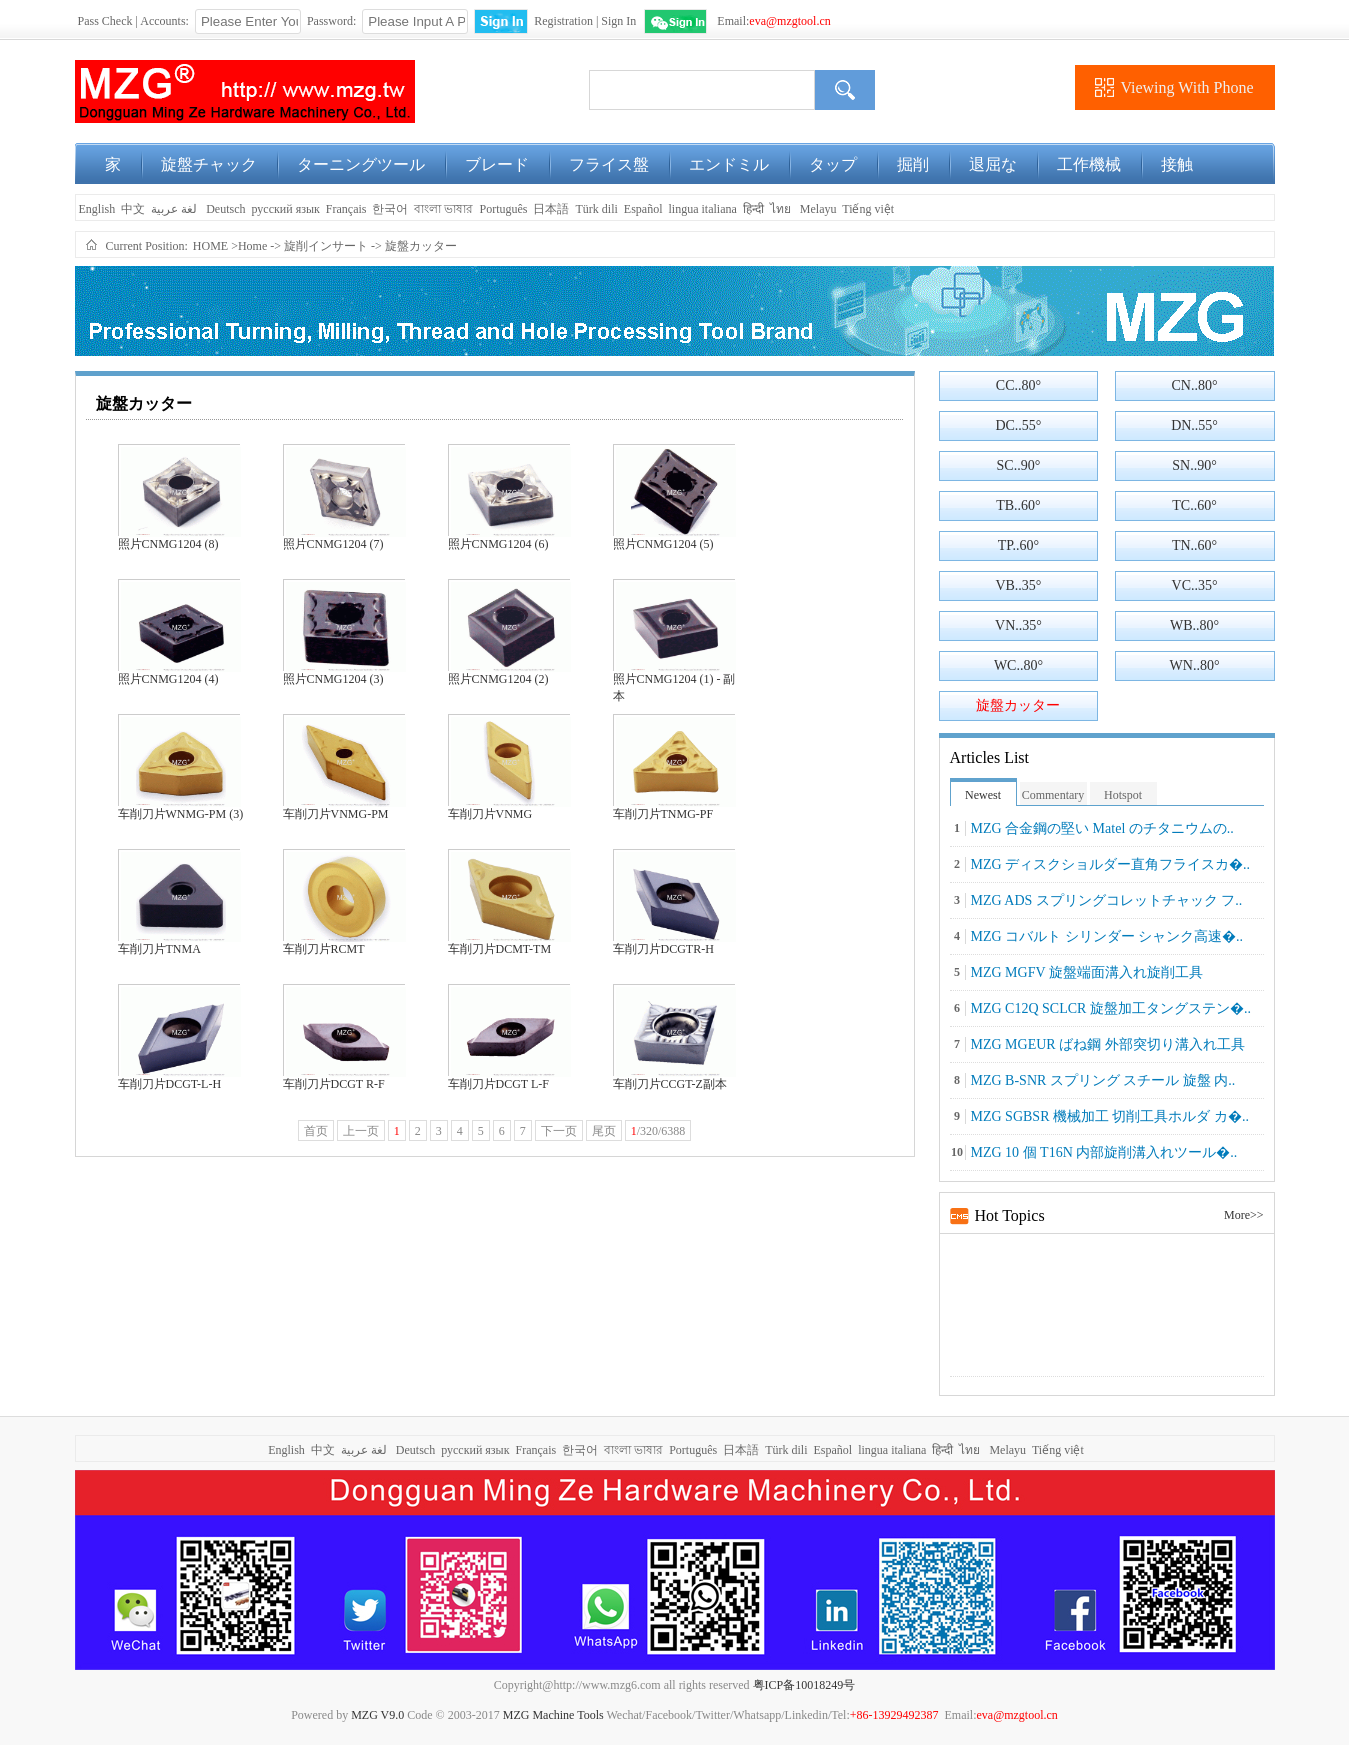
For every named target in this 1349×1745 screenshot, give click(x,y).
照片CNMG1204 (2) (498, 679)
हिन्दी (753, 209)
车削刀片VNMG (490, 814)
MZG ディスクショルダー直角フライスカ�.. (1111, 864)
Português (503, 209)
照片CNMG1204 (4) (168, 679)
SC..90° (1019, 465)
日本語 (551, 209)
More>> (1244, 1215)
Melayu (818, 209)
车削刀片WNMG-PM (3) (181, 814)
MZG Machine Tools (553, 1715)
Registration (563, 21)
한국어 (390, 209)
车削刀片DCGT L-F (498, 1084)
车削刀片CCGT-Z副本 (670, 1084)
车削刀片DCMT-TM (500, 949)
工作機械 (1089, 164)
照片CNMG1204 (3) (333, 679)
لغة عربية (175, 209)
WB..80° (1194, 625)
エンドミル (729, 164)
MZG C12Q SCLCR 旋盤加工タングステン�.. (1111, 1008)
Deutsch (225, 209)
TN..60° (1194, 545)
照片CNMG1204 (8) (168, 544)
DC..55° (1018, 425)
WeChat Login (675, 21)
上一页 (361, 1131)
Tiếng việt (868, 209)
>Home (249, 246)
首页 (316, 1131)
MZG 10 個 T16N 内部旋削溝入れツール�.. (1104, 1152)
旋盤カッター (421, 246)
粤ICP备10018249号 (804, 1685)
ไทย (780, 209)
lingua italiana (702, 209)
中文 (133, 209)
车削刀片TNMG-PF (663, 814)
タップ (833, 164)
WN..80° (1195, 665)
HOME (210, 246)
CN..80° (1195, 385)
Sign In (618, 21)
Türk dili (596, 209)
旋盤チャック (209, 164)
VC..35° (1195, 585)
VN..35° (1018, 625)
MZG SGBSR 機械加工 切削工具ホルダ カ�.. (1110, 1116)
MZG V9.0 (377, 1715)
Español (643, 209)
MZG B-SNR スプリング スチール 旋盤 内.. (1103, 1080)
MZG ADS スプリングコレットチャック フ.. (1107, 900)
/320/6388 (658, 1131)
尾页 (604, 1131)
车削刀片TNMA (159, 949)
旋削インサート (326, 246)
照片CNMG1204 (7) (333, 544)
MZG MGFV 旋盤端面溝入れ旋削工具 (1087, 972)
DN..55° (1194, 425)
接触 (1177, 164)
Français (346, 209)
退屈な (993, 164)
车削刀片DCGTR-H (663, 949)
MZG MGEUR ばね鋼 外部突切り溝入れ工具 (1108, 1044)
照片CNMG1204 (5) (663, 544)
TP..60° (1018, 545)
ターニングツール (361, 164)
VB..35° (1018, 585)
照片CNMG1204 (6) (498, 544)
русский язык (286, 209)
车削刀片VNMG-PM (336, 814)
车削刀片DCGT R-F (334, 1084)
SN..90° (1194, 465)
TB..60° (1018, 505)
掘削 (913, 164)
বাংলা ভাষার (443, 209)
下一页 (559, 1131)
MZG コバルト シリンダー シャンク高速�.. (1107, 936)
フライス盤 (609, 164)
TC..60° (1194, 505)
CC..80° (1018, 385)
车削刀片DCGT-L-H (170, 1084)
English (96, 209)
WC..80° (1018, 665)
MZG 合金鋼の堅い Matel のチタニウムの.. (1102, 828)
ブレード (497, 164)
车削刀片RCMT (324, 949)
